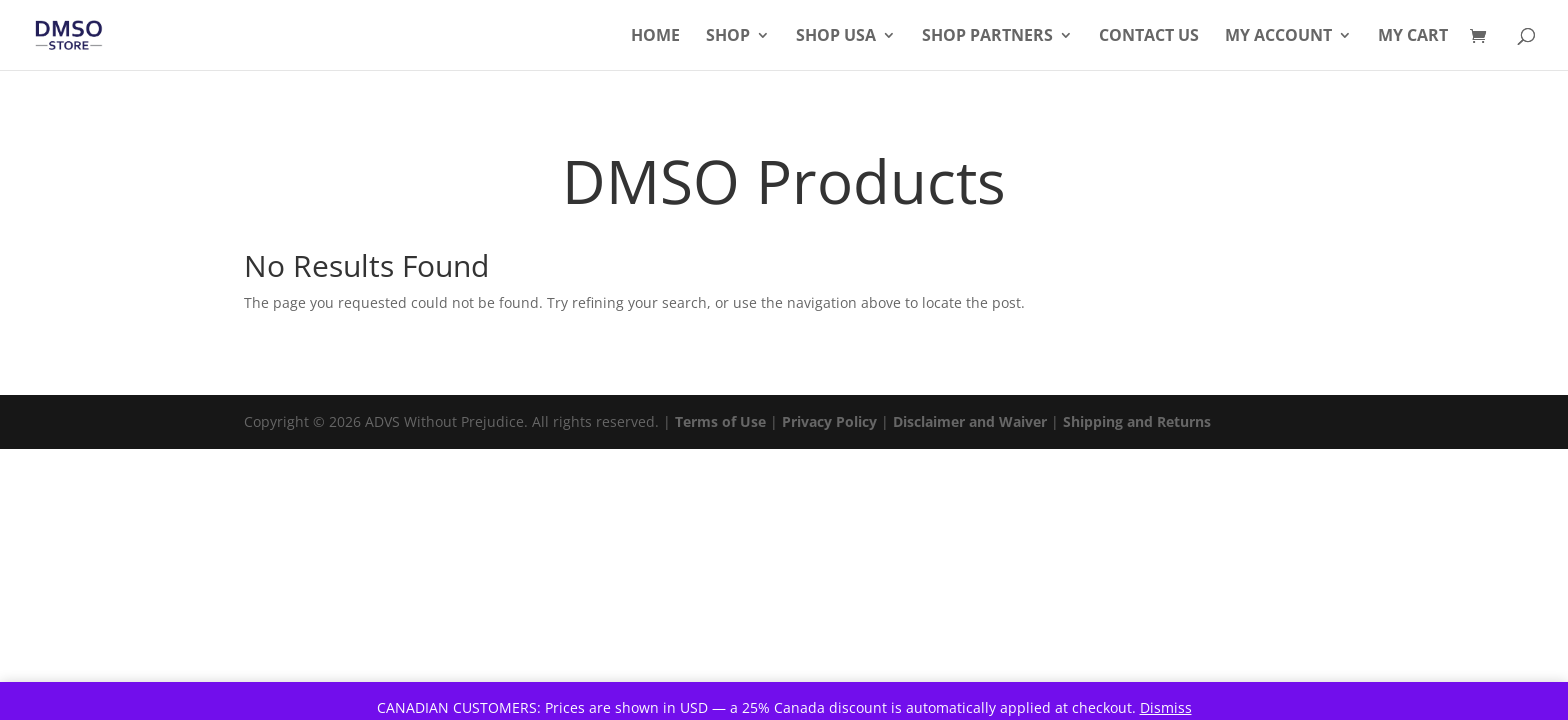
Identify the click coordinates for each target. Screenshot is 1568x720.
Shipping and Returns (1137, 421)
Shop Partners (987, 37)
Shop (728, 37)
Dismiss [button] (1166, 707)
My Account (1278, 37)
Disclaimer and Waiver (970, 421)
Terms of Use (720, 421)
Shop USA (836, 37)
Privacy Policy (829, 421)
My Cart (1413, 37)
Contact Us (1149, 37)
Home (655, 37)
